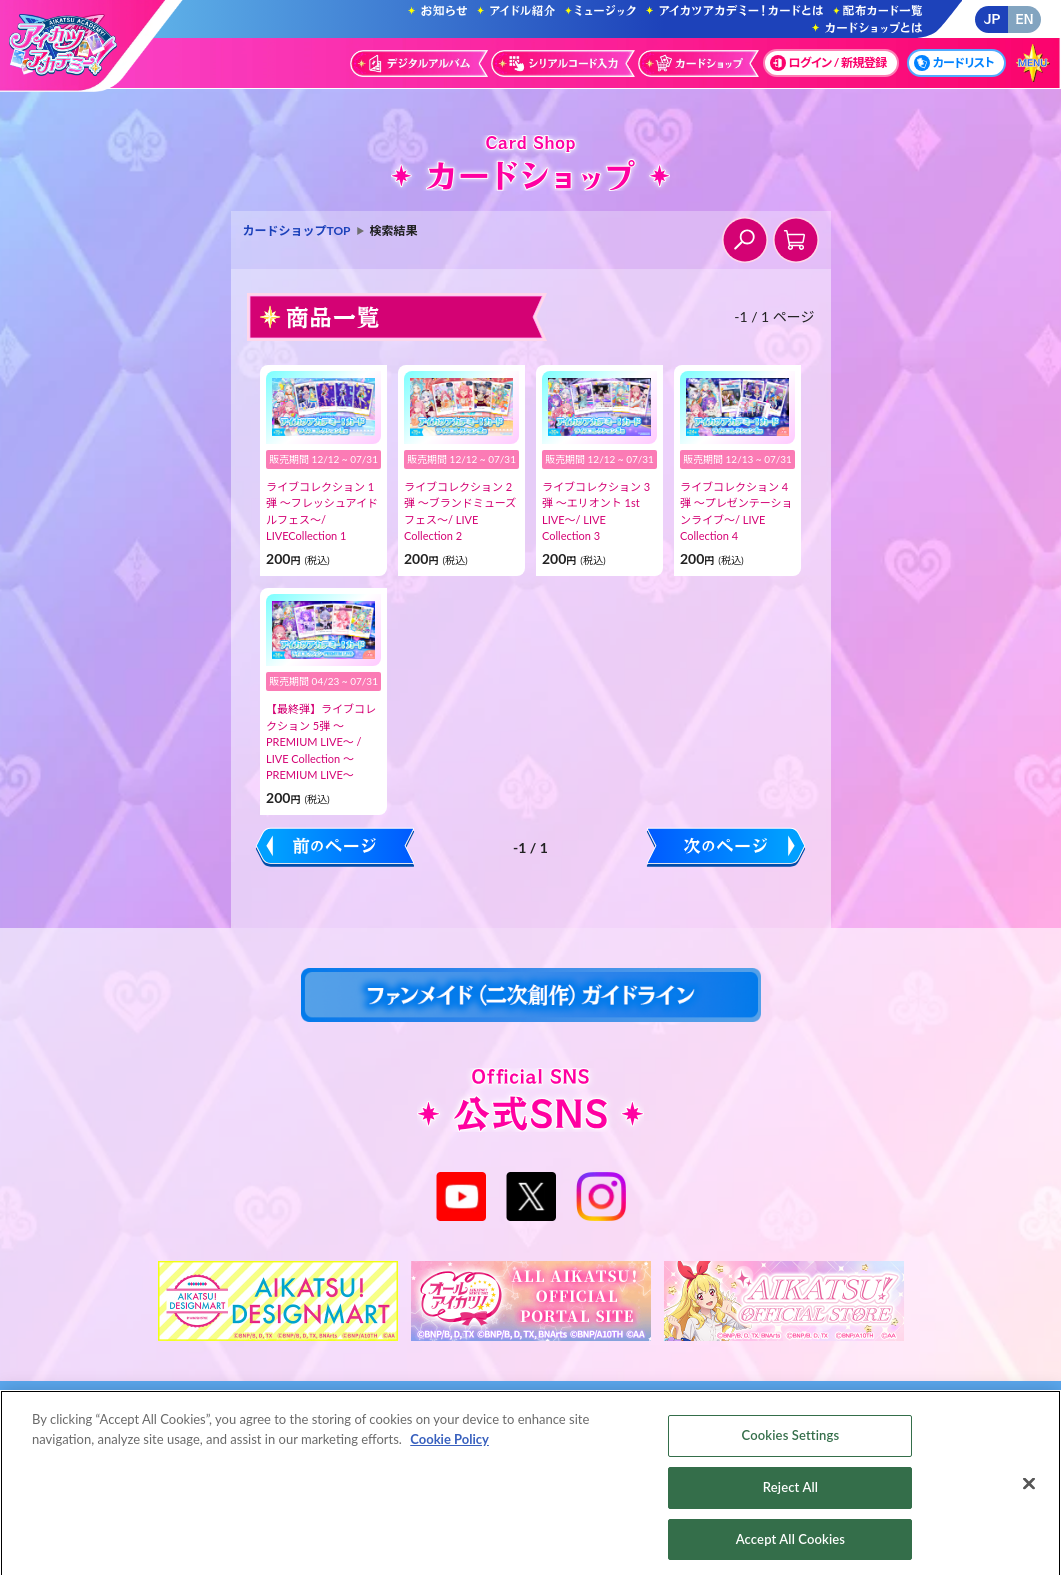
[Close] (1029, 1493)
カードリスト (954, 63)
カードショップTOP (297, 230)
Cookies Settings (791, 1444)
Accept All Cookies (790, 1548)
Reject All (790, 1496)
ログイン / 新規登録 (828, 63)
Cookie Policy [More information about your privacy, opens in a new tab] (449, 1448)
